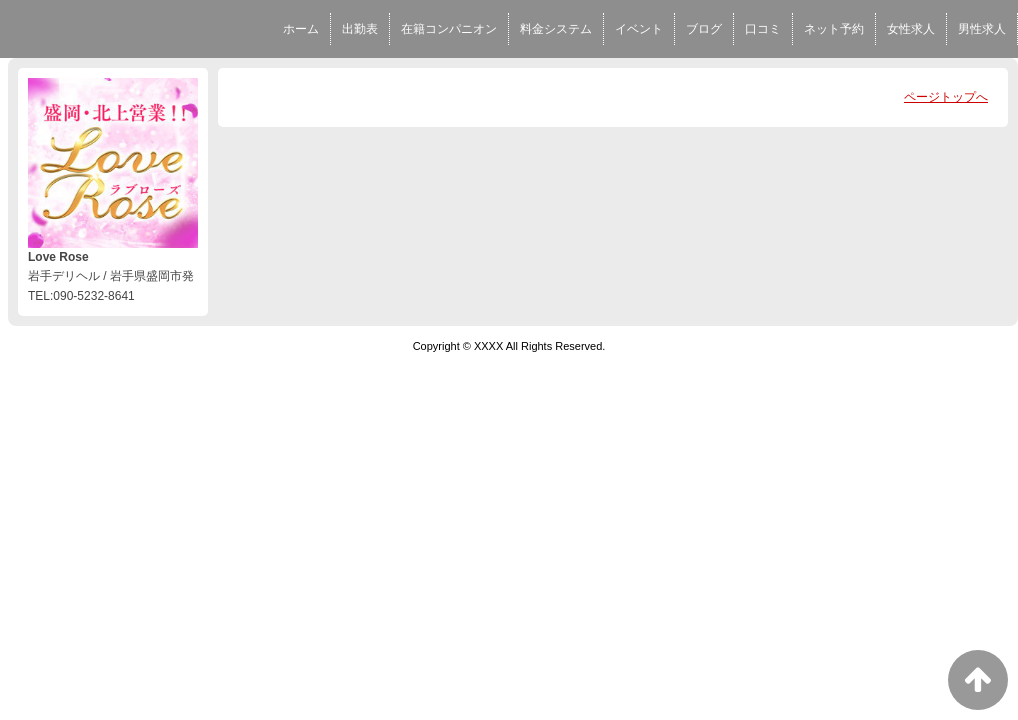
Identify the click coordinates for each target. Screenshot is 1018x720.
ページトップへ (946, 97)
